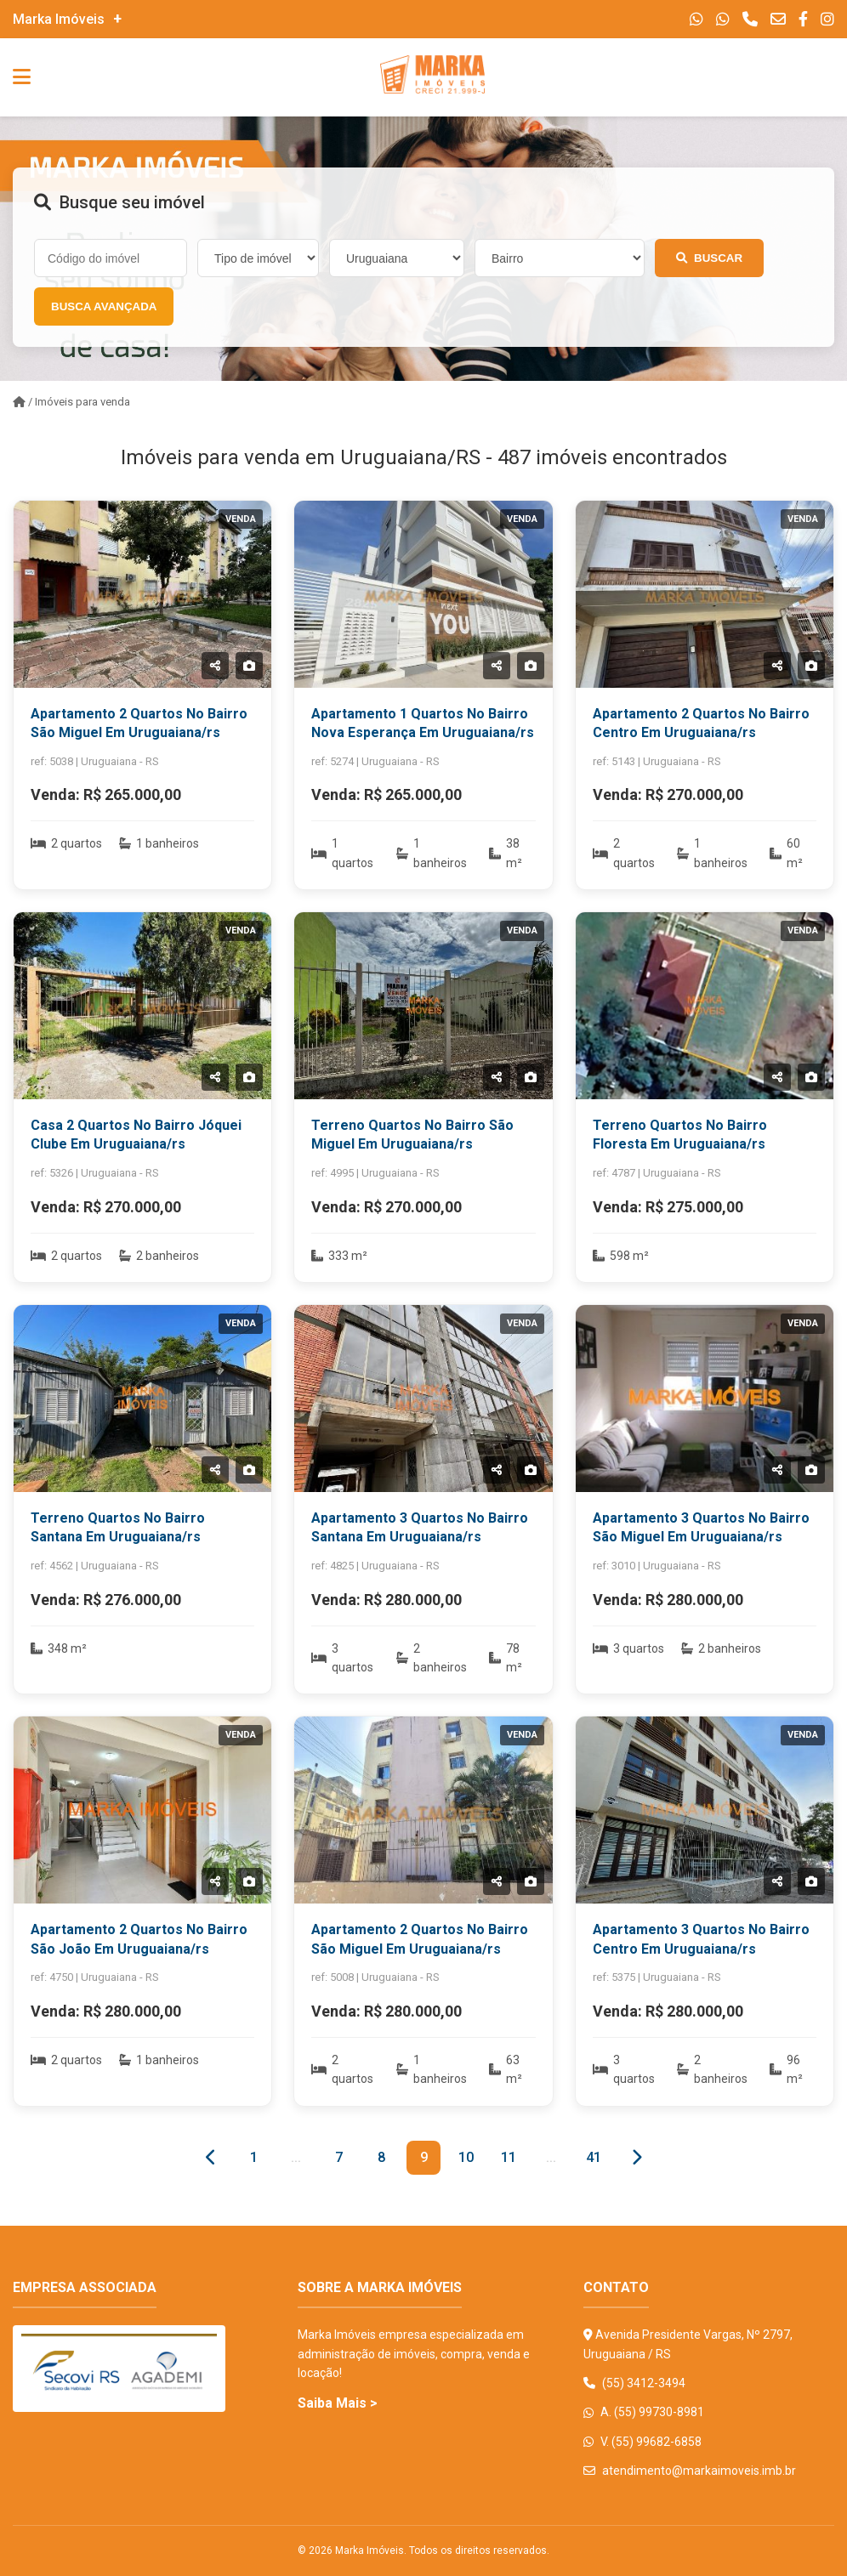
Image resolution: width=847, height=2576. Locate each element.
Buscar (709, 258)
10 (466, 2157)
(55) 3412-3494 (634, 2383)
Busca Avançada (103, 306)
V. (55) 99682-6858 (642, 2441)
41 (593, 2157)
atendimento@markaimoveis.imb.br (689, 2470)
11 (508, 2157)
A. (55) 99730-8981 (643, 2412)
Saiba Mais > (338, 2403)
